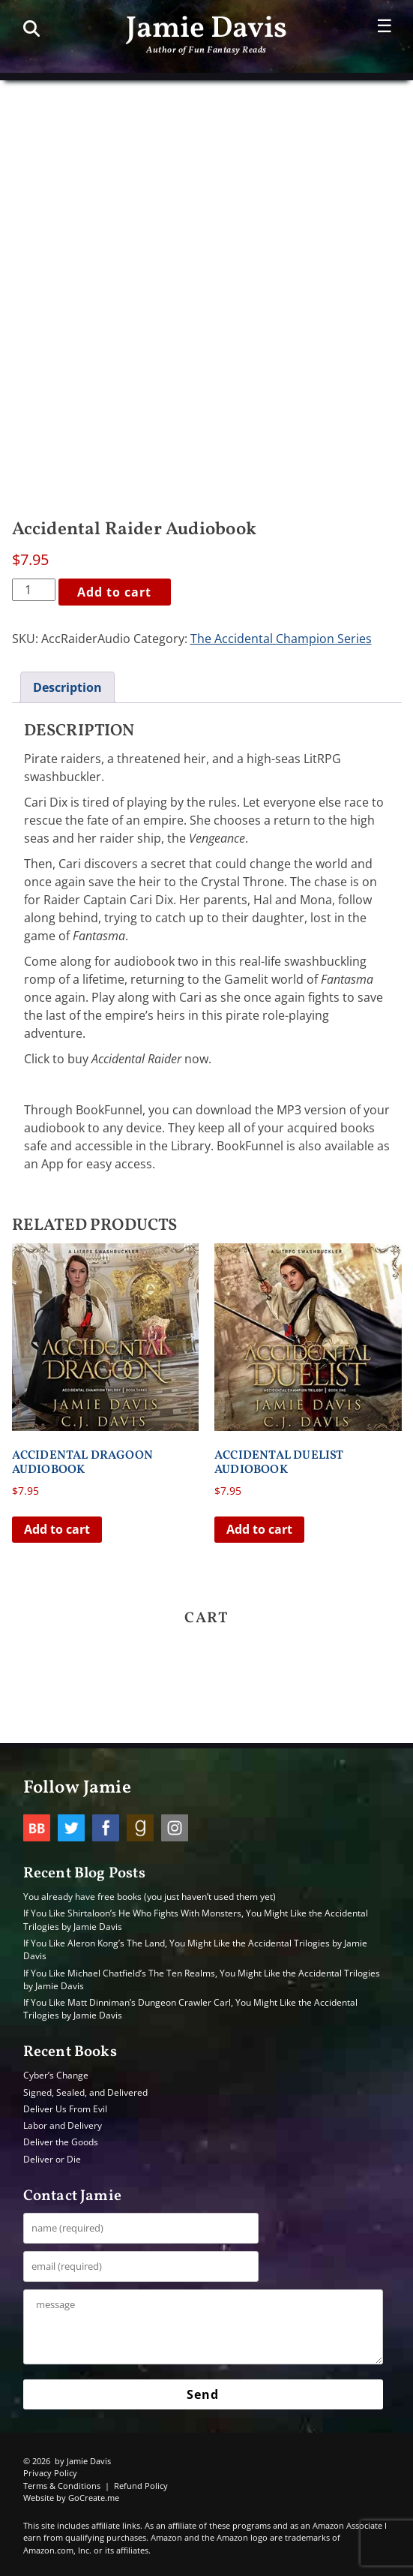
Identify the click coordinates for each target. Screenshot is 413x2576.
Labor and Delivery (62, 2125)
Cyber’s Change (55, 2075)
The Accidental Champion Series (281, 638)
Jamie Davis (206, 29)
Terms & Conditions (61, 2485)
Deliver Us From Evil (65, 2109)
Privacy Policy (50, 2472)
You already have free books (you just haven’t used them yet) (149, 1896)
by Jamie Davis (83, 2460)
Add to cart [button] (57, 1529)
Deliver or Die (52, 2159)
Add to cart (114, 592)
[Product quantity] (33, 590)
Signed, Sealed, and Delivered (85, 2092)
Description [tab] (67, 687)
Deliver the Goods (60, 2142)
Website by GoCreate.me (71, 2497)
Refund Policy (141, 2485)
